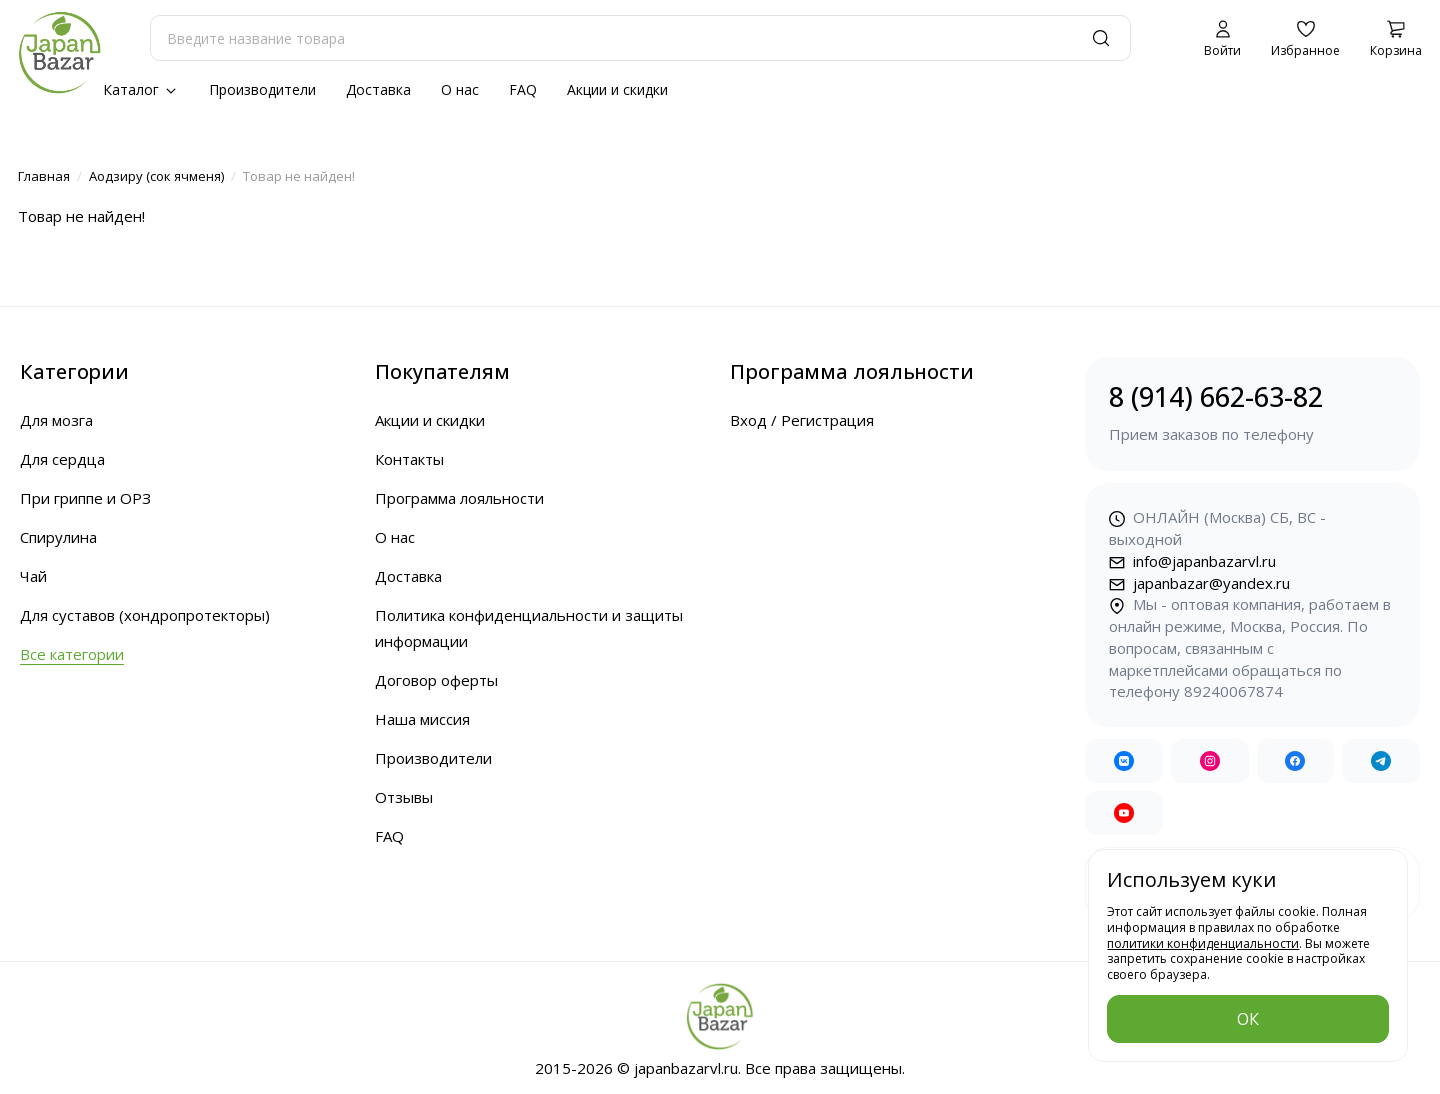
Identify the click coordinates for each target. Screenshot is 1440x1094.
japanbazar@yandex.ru (1199, 583)
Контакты (409, 459)
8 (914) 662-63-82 (1252, 412)
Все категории (72, 654)
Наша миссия (422, 719)
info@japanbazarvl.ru (1192, 561)
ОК (1248, 1019)
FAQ (523, 89)
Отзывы (404, 797)
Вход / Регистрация (802, 420)
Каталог (141, 89)
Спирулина (58, 537)
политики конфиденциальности (1203, 943)
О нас (460, 89)
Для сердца (62, 459)
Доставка (378, 89)
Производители (262, 89)
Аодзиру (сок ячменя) (156, 176)
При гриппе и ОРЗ (85, 498)
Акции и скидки (617, 89)
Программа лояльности (459, 498)
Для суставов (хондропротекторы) (145, 615)
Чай (33, 576)
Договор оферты (436, 680)
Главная (44, 176)
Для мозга (56, 420)
